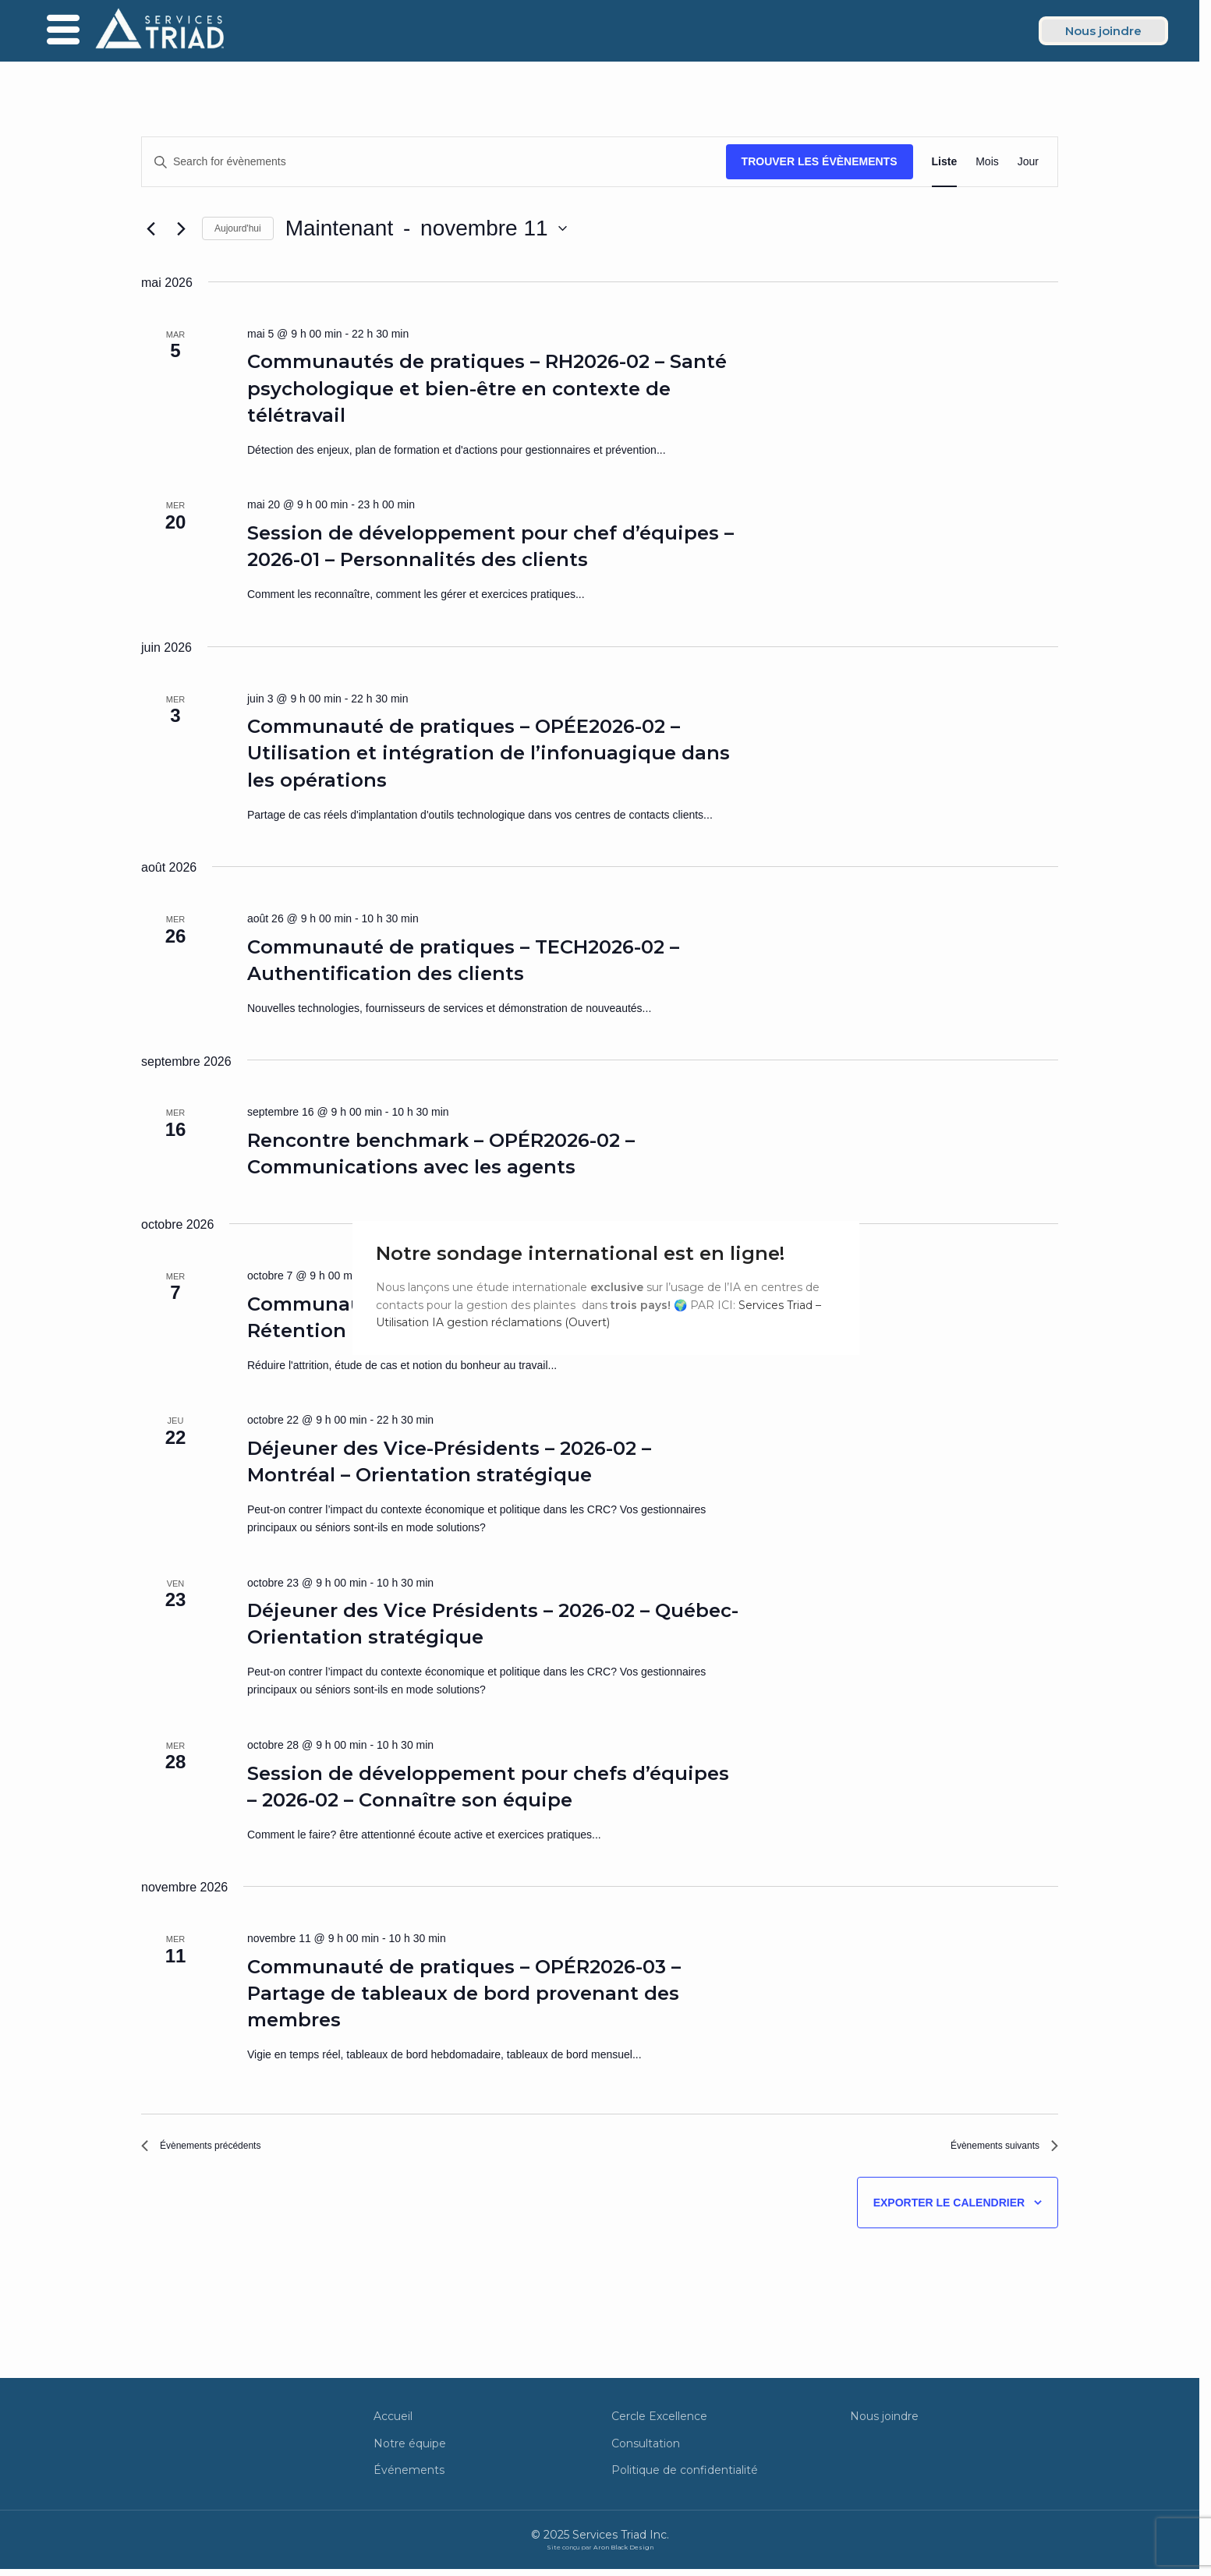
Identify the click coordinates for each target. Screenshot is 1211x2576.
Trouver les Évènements (820, 161)
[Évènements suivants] (181, 228)
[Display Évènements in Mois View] (987, 161)
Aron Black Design (623, 2555)
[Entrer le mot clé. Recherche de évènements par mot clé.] (434, 161)
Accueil (393, 2424)
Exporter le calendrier (949, 2210)
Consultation (645, 2450)
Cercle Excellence (659, 2424)
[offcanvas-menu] (63, 30)
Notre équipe (410, 2450)
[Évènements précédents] (150, 228)
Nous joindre (884, 2424)
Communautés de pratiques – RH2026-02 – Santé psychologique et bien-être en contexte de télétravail (487, 388)
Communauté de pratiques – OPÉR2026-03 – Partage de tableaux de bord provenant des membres (464, 1993)
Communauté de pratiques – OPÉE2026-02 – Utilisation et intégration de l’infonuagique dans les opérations (488, 753)
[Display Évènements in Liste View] (945, 161)
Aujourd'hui (237, 228)
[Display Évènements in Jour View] (1028, 161)
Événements (409, 2478)
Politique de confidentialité (684, 2478)
